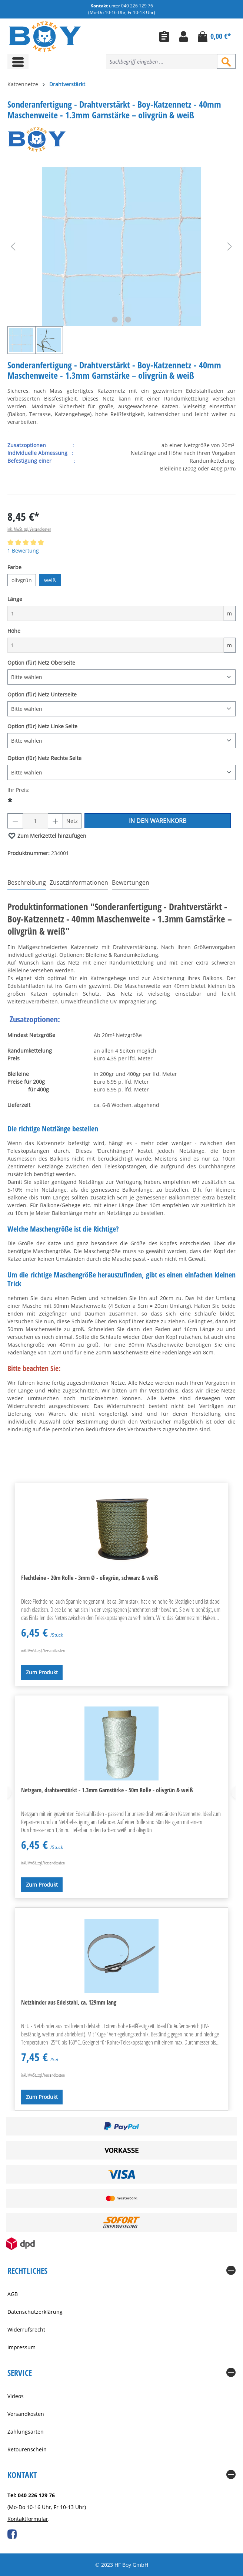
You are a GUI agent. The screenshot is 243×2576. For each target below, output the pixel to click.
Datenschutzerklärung (35, 2311)
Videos (15, 2396)
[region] (121, 260)
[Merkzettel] (164, 36)
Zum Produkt (42, 1672)
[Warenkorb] (214, 36)
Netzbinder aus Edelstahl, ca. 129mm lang (68, 2002)
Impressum (21, 2347)
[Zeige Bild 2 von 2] (128, 320)
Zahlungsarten (25, 2431)
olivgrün (21, 580)
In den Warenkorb (157, 821)
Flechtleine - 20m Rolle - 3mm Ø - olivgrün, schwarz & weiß (89, 1578)
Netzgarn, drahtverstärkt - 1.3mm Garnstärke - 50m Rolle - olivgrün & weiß (107, 1790)
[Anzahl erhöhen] (55, 820)
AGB (12, 2294)
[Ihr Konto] (183, 36)
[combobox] (161, 61)
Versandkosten (25, 2413)
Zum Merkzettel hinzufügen (47, 834)
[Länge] (115, 613)
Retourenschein (27, 2449)
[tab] (26, 882)
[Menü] (18, 61)
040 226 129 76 (137, 6)
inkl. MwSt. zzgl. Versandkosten (29, 529)
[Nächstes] (229, 246)
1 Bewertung (23, 550)
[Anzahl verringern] (15, 820)
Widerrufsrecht (26, 2329)
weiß (50, 580)
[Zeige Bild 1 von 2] (115, 320)
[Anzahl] (35, 820)
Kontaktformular (27, 2518)
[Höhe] (115, 645)
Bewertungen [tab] (130, 882)
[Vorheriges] (13, 246)
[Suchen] (226, 61)
